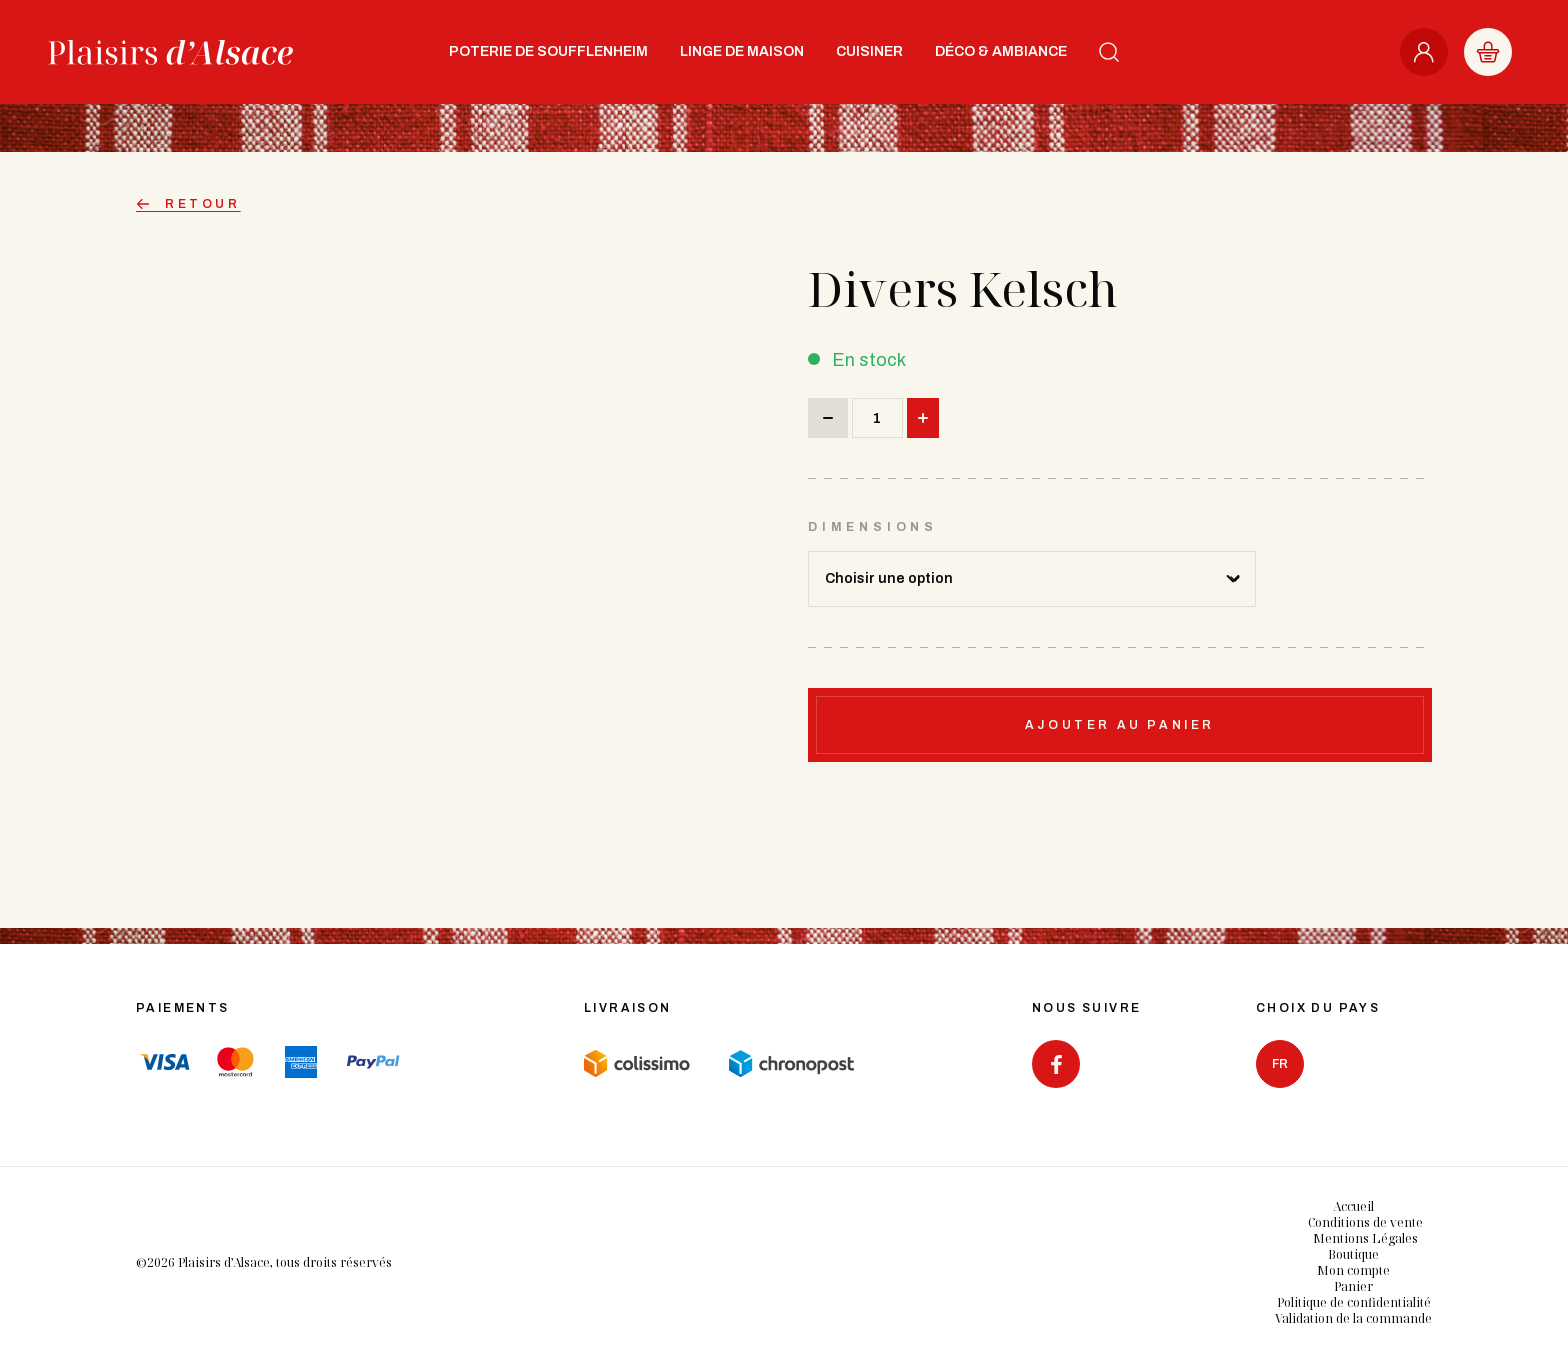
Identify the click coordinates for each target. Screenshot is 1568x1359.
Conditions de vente (1365, 1222)
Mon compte (1353, 1270)
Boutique (1353, 1254)
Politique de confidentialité (1354, 1302)
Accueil (1353, 1206)
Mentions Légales (1365, 1238)
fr (1280, 1064)
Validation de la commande (1353, 1318)
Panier (1353, 1286)
